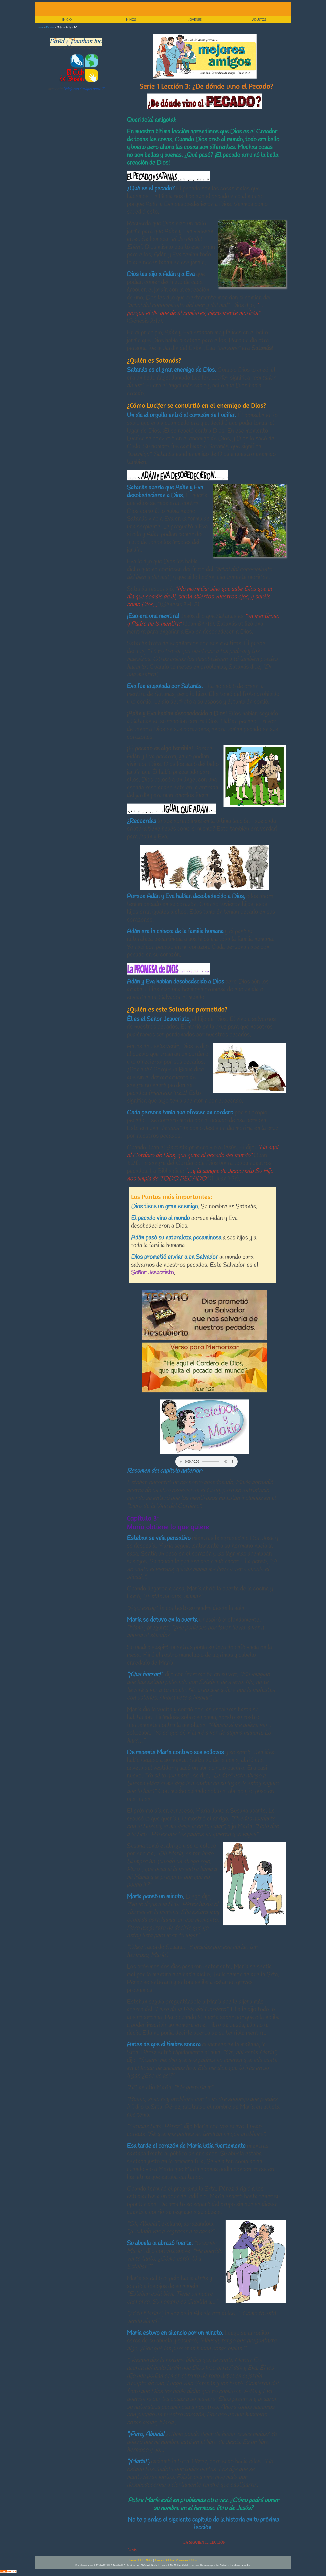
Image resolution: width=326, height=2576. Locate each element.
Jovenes (159, 2560)
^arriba (132, 2549)
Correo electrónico (186, 2560)
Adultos (170, 2560)
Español (50, 27)
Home (40, 27)
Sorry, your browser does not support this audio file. (206, 1461)
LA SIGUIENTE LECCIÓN (204, 2542)
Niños (149, 2560)
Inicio (141, 2560)
